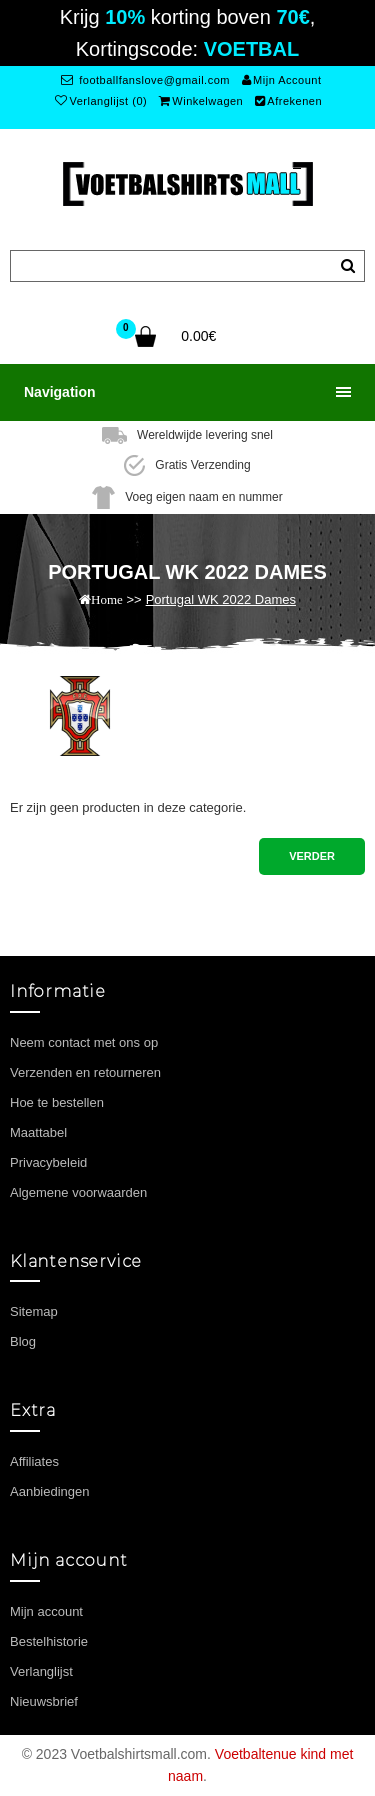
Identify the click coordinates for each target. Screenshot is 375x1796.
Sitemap (34, 1311)
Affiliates (34, 1461)
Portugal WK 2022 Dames (221, 599)
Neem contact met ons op (84, 1042)
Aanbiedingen (50, 1491)
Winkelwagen (201, 101)
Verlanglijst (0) (101, 101)
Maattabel (38, 1132)
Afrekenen (288, 101)
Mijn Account (282, 80)
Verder (312, 856)
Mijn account (46, 1611)
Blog (23, 1341)
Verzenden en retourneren (85, 1072)
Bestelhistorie (49, 1641)
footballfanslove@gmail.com (145, 80)
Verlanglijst (41, 1671)
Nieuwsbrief (44, 1701)
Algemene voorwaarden (78, 1192)
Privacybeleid (48, 1162)
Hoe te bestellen (57, 1102)
